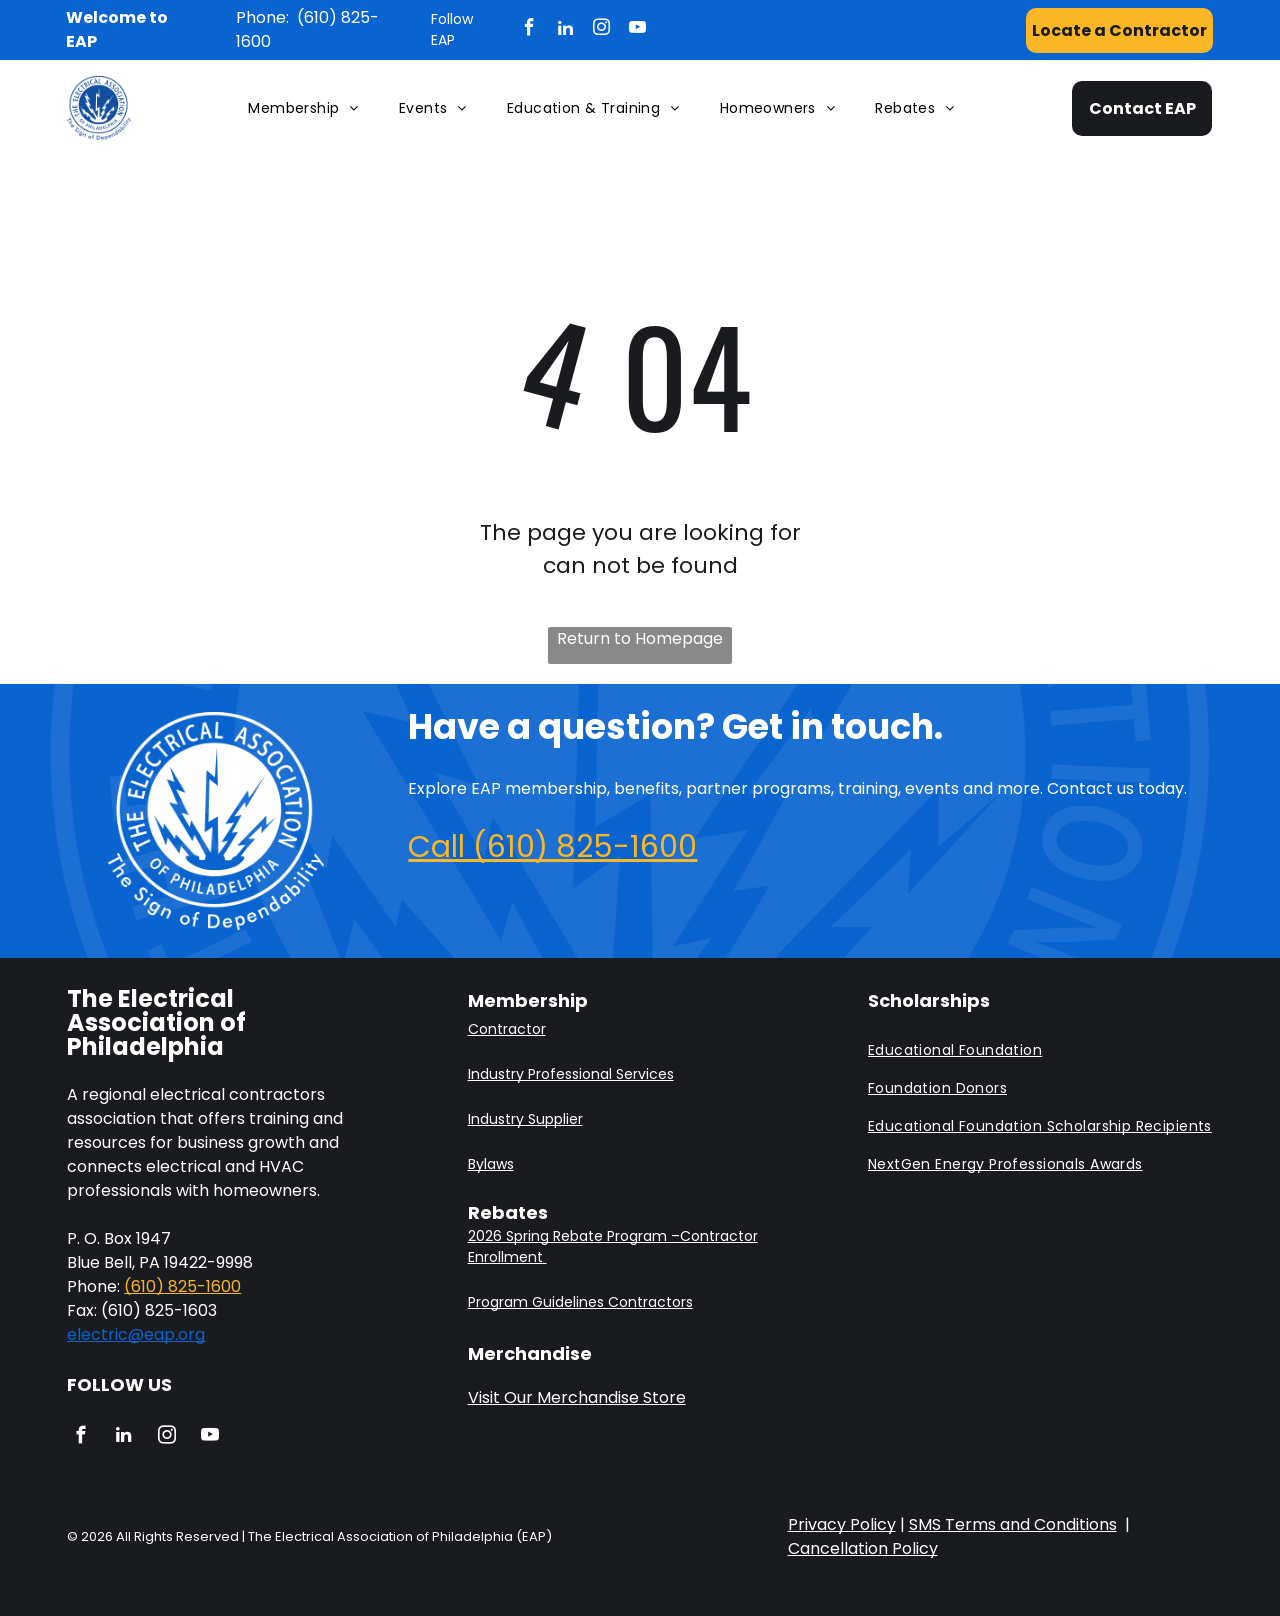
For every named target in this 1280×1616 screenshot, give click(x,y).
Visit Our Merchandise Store (577, 1397)
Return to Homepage (640, 638)
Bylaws (491, 1164)
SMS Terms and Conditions (1013, 1524)
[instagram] (601, 30)
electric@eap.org (136, 1334)
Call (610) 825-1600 (552, 847)
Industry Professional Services (571, 1074)
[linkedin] (565, 30)
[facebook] (529, 30)
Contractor (507, 1029)
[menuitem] (303, 108)
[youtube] (637, 30)
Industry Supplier (525, 1119)
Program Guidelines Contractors (580, 1302)
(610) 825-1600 (182, 1286)
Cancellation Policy (863, 1548)
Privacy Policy (842, 1524)
